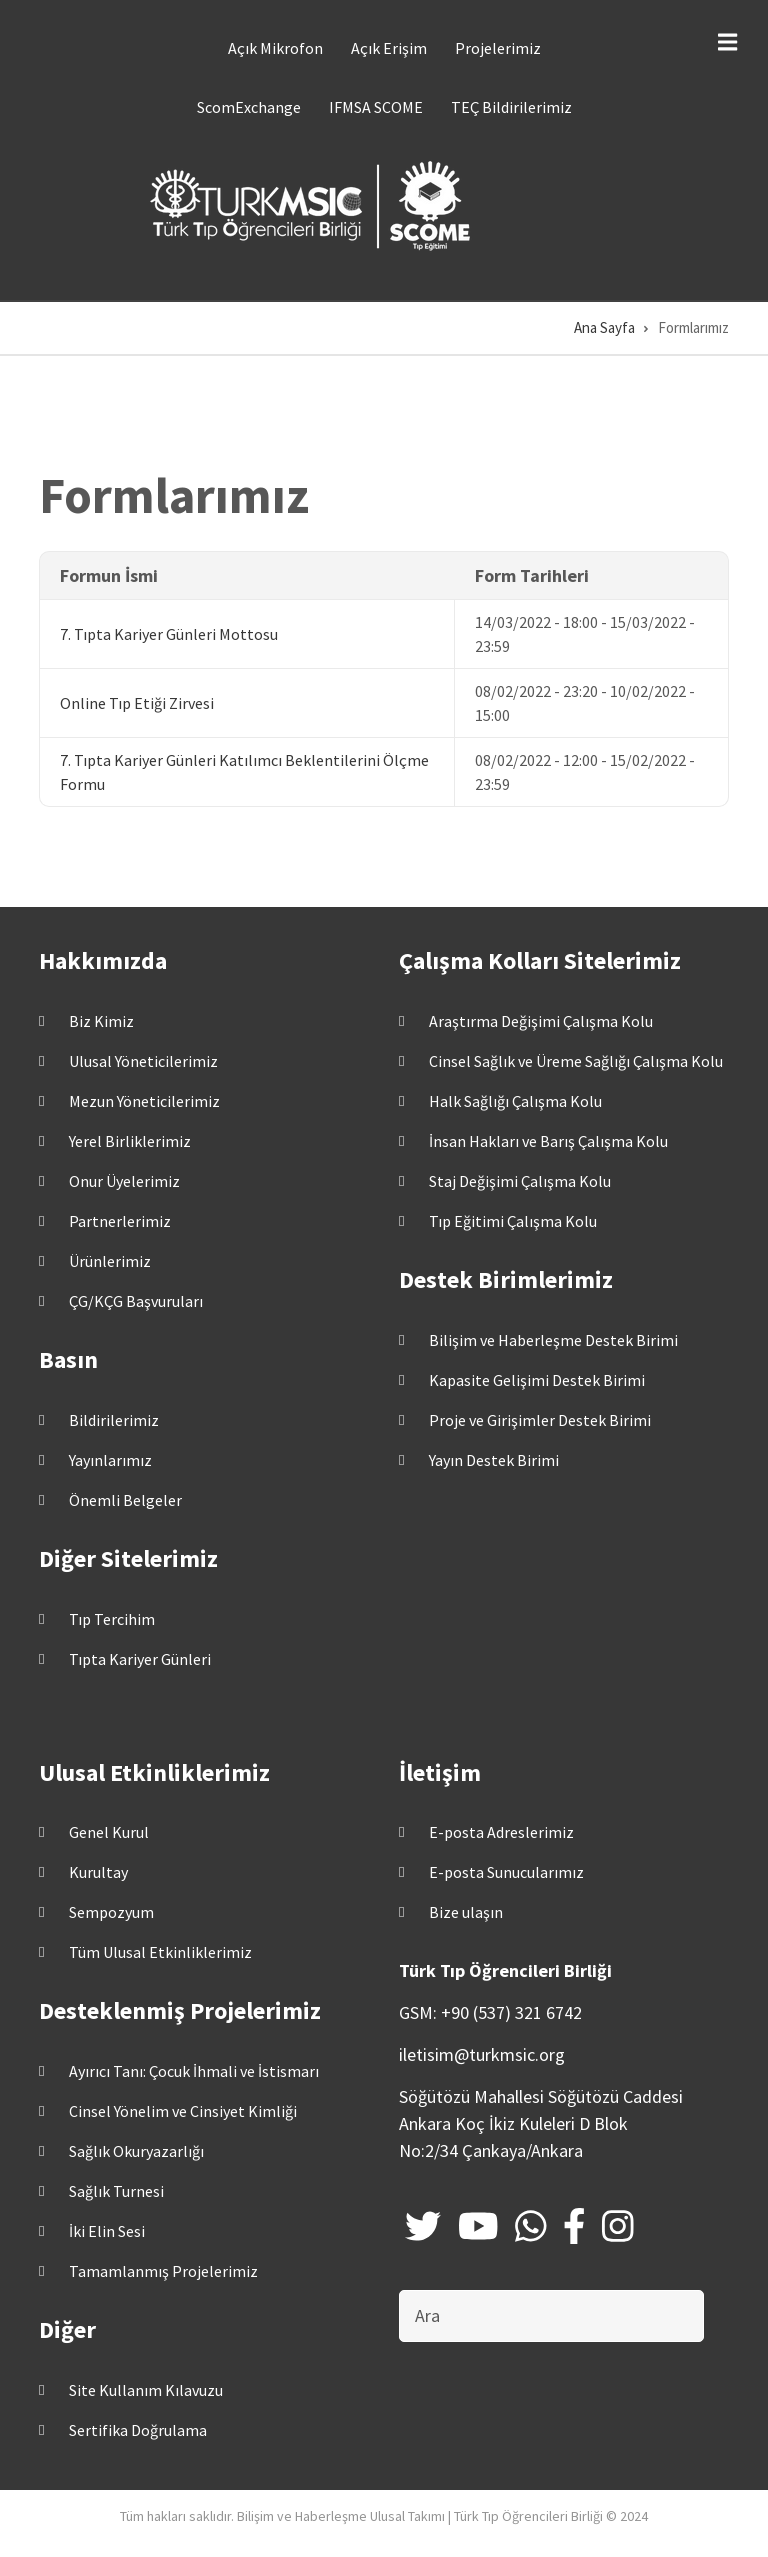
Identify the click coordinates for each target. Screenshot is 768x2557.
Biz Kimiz (101, 1021)
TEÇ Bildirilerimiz (511, 107)
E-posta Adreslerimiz (501, 1832)
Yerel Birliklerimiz (130, 1141)
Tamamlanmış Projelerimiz (163, 2271)
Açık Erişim (389, 48)
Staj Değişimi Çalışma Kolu (520, 1181)
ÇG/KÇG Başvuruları (136, 1301)
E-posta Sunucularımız (506, 1872)
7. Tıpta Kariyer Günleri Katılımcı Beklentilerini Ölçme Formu (244, 772)
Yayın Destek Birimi (494, 1460)
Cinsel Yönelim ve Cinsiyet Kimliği (183, 2111)
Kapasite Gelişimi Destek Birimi (537, 1380)
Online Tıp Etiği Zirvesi (137, 703)
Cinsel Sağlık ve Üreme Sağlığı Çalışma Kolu (576, 1061)
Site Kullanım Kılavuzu (146, 2390)
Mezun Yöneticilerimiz (144, 1101)
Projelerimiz (498, 48)
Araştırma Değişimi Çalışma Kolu (541, 1021)
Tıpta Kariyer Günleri (140, 1659)
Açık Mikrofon (275, 48)
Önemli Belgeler (125, 1500)
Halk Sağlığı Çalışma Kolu (515, 1101)
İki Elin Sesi (107, 2231)
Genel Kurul (109, 1832)
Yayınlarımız (110, 1460)
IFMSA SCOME (376, 107)
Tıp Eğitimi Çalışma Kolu (513, 1221)
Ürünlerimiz (110, 1261)
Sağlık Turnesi (116, 2191)
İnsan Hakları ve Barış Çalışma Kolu (548, 1141)
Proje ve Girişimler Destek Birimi (540, 1420)
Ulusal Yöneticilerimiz (143, 1061)
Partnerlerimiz (120, 1221)
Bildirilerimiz (114, 1420)
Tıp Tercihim (112, 1619)
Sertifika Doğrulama (138, 2430)
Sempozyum (111, 1912)
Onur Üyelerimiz (124, 1181)
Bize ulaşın (466, 1912)
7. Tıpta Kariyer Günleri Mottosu (169, 634)
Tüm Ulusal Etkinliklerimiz (160, 1952)
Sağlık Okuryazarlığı (136, 2151)
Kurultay (98, 1872)
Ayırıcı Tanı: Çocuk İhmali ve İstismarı (194, 2071)
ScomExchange (249, 107)
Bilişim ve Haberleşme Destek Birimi (553, 1340)
